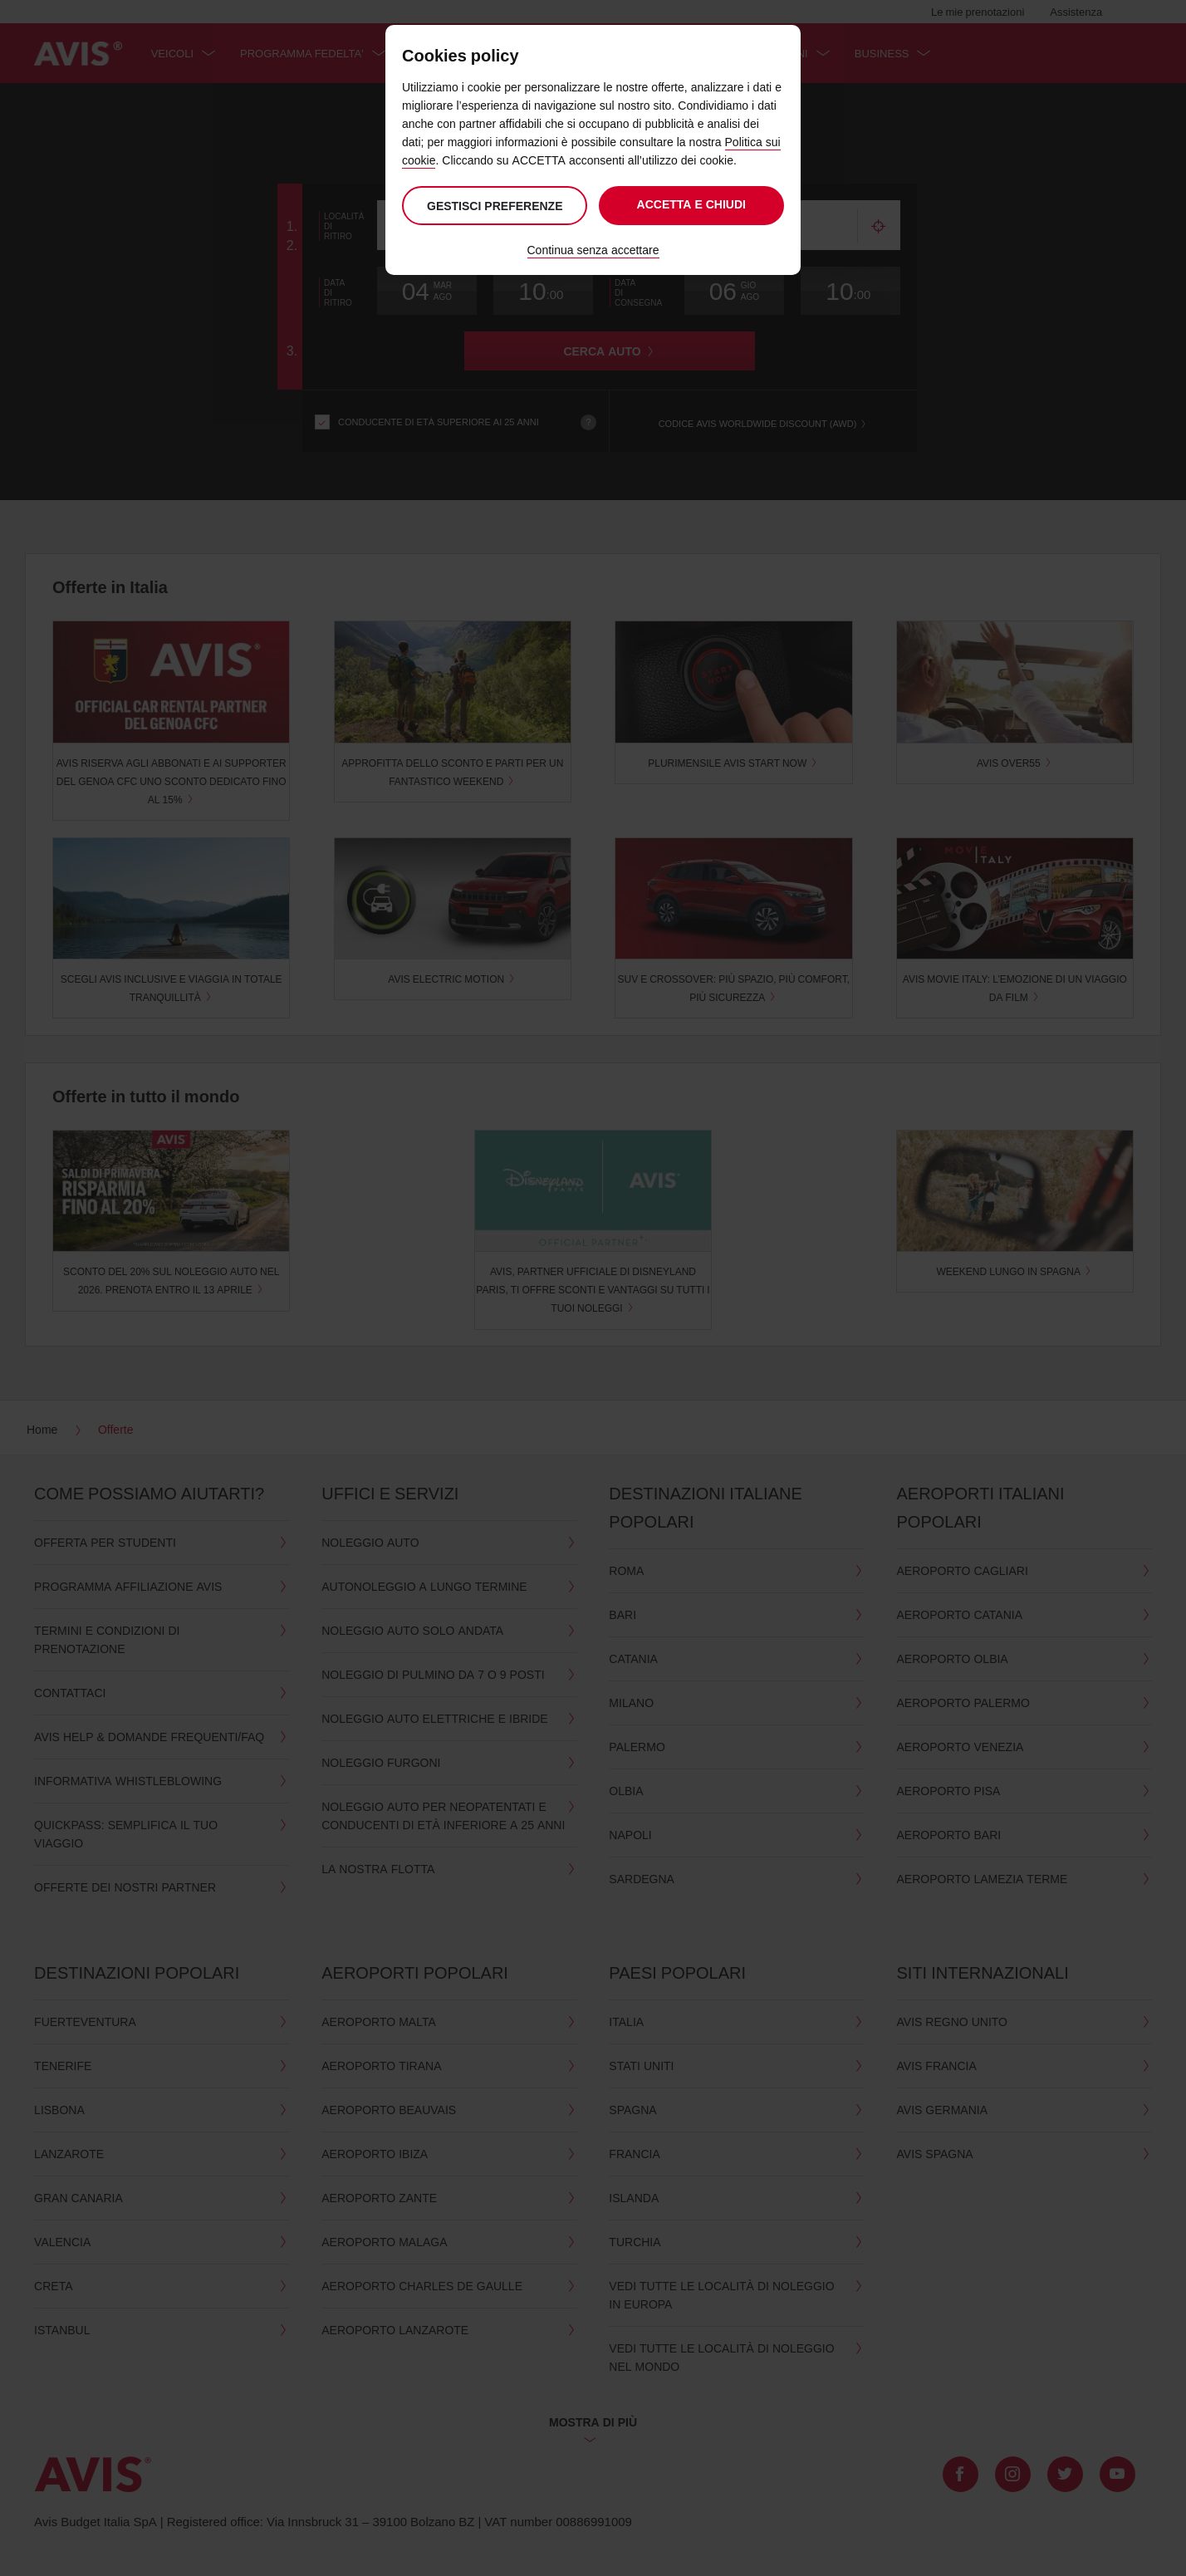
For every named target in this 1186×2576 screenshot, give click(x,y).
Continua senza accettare (593, 250)
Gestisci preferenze (493, 205)
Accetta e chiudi (692, 204)
